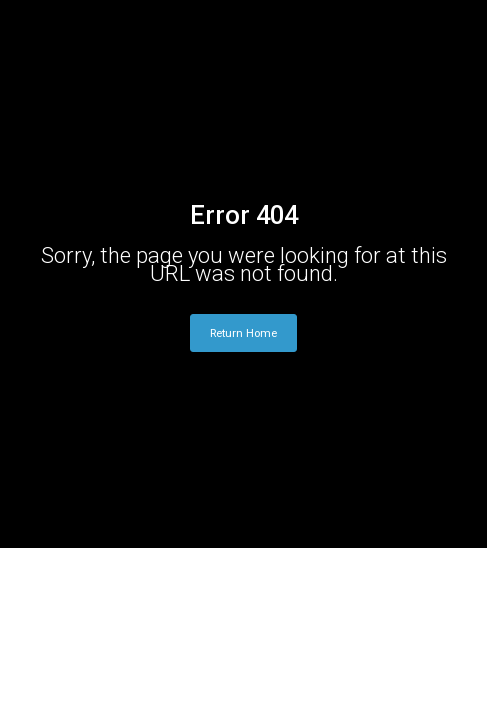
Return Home (243, 333)
